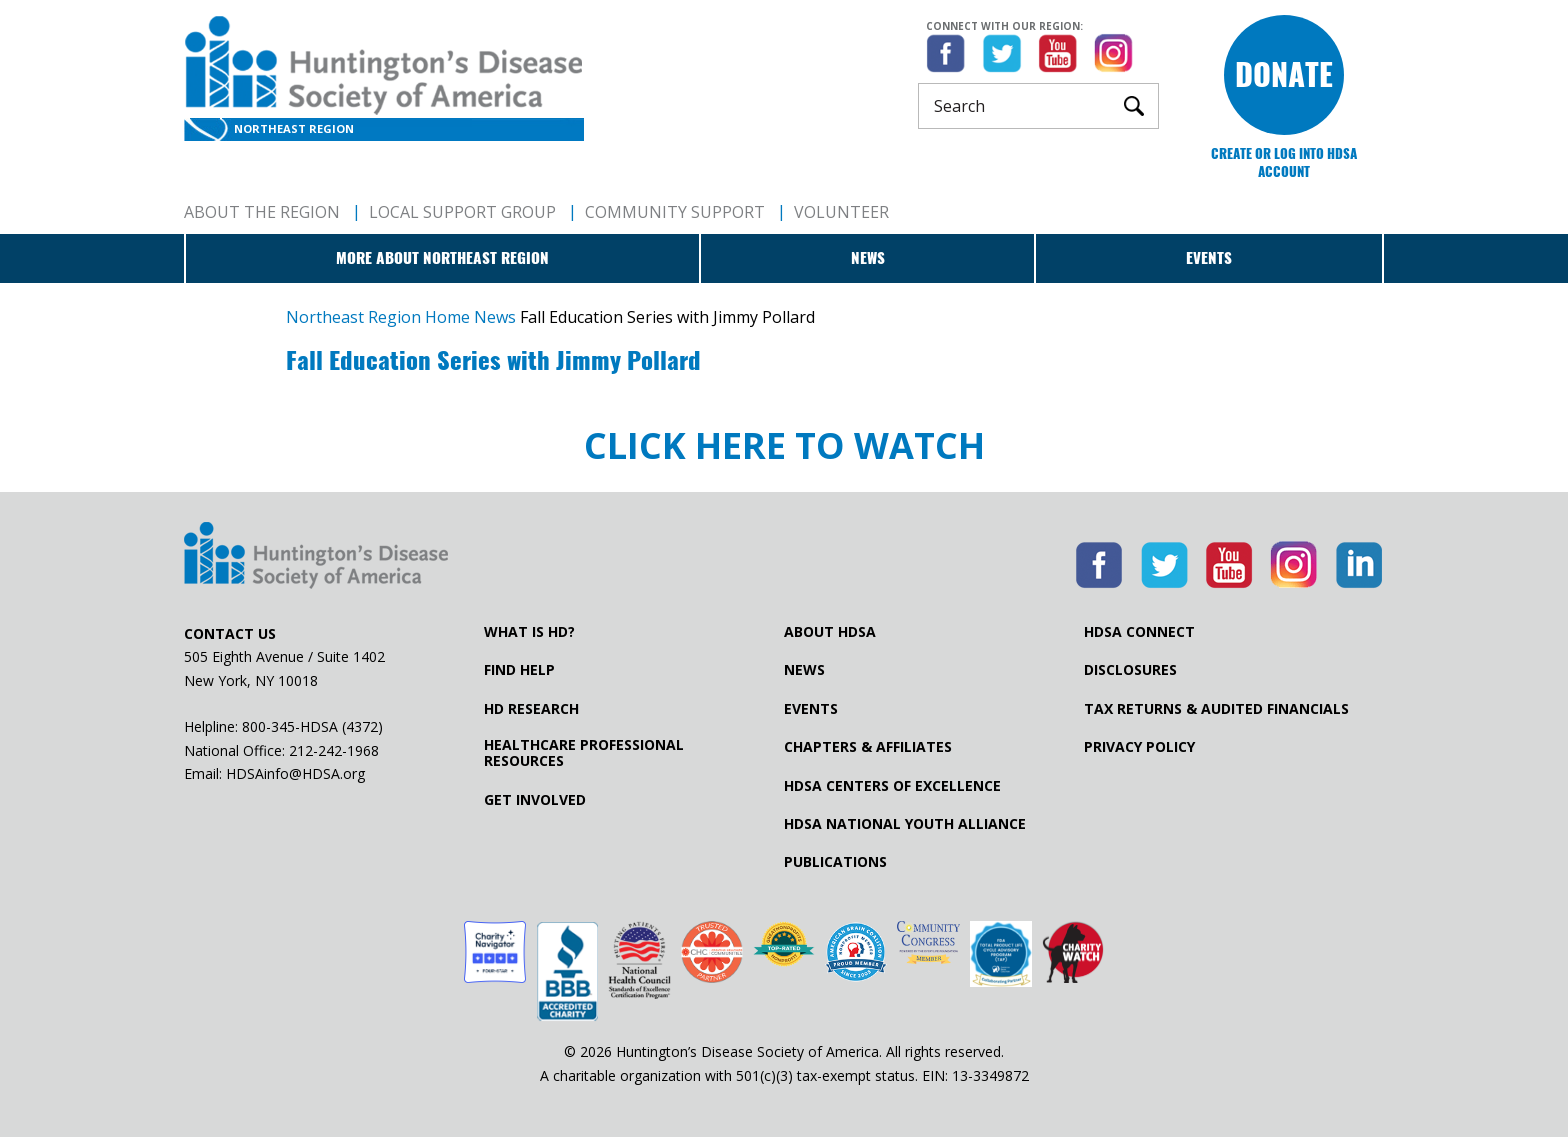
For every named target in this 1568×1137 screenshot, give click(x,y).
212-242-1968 (334, 750)
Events (1209, 258)
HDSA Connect (1139, 632)
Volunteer (841, 212)
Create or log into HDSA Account (1284, 162)
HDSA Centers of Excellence (892, 786)
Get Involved (535, 800)
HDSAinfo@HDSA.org (295, 773)
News (868, 258)
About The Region (262, 212)
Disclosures (1130, 670)
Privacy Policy (1139, 747)
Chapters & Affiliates (868, 747)
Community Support (675, 212)
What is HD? (529, 632)
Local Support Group (462, 212)
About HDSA (830, 632)
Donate (1284, 74)
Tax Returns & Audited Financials (1216, 709)
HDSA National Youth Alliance (905, 824)
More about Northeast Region (442, 258)
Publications (835, 862)
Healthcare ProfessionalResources (584, 753)
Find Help (519, 670)
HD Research (531, 709)
